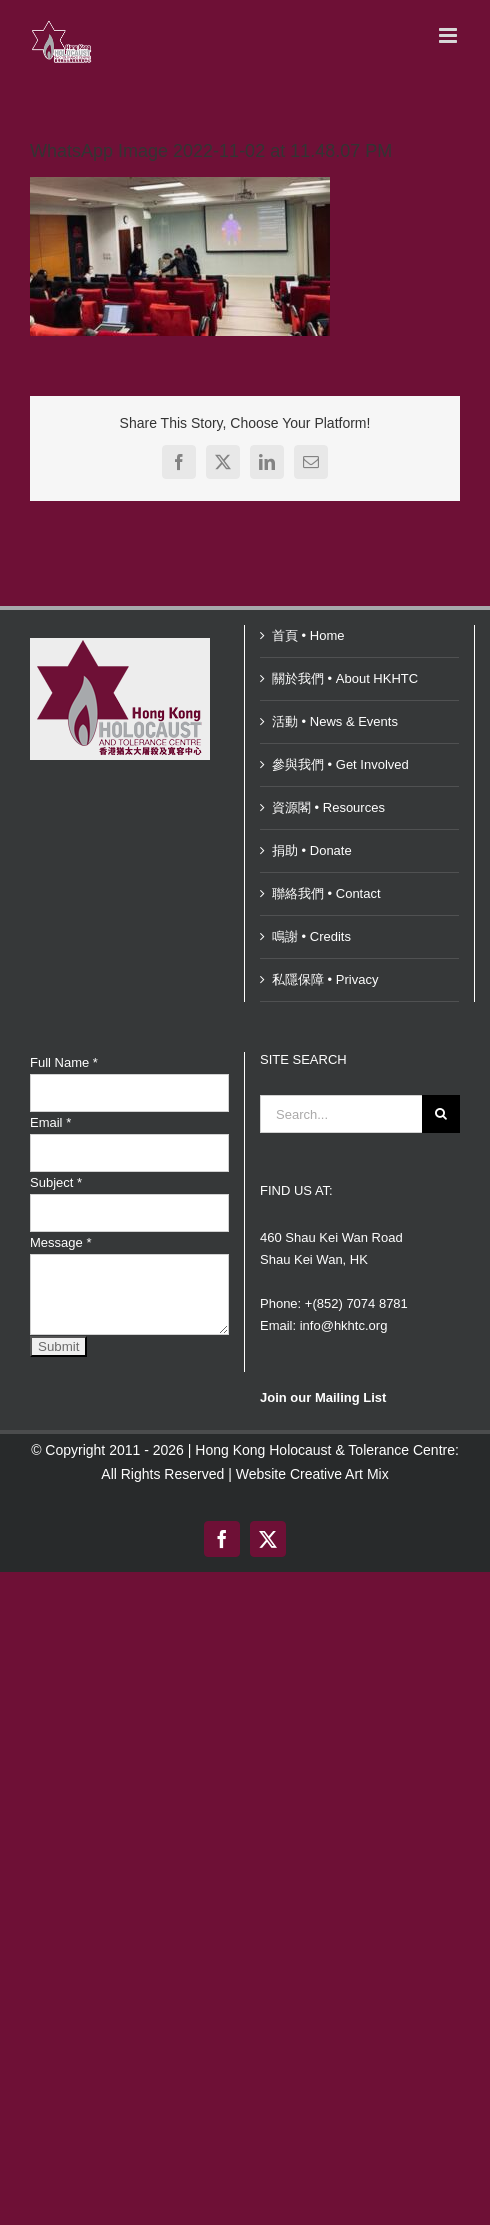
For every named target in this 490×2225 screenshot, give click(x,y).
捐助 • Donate (312, 850)
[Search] (441, 1114)
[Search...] (341, 1114)
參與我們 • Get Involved (340, 764)
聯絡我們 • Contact (326, 893)
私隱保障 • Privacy (325, 979)
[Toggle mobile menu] (449, 35)
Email (50, 1122)
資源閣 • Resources (328, 807)
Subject (56, 1182)
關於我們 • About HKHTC (345, 678)
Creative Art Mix (339, 1474)
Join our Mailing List (323, 1397)
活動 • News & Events (335, 721)
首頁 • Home (308, 635)
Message (60, 1242)
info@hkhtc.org (344, 1325)
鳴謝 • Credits (311, 936)
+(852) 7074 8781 (356, 1303)
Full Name (64, 1062)
